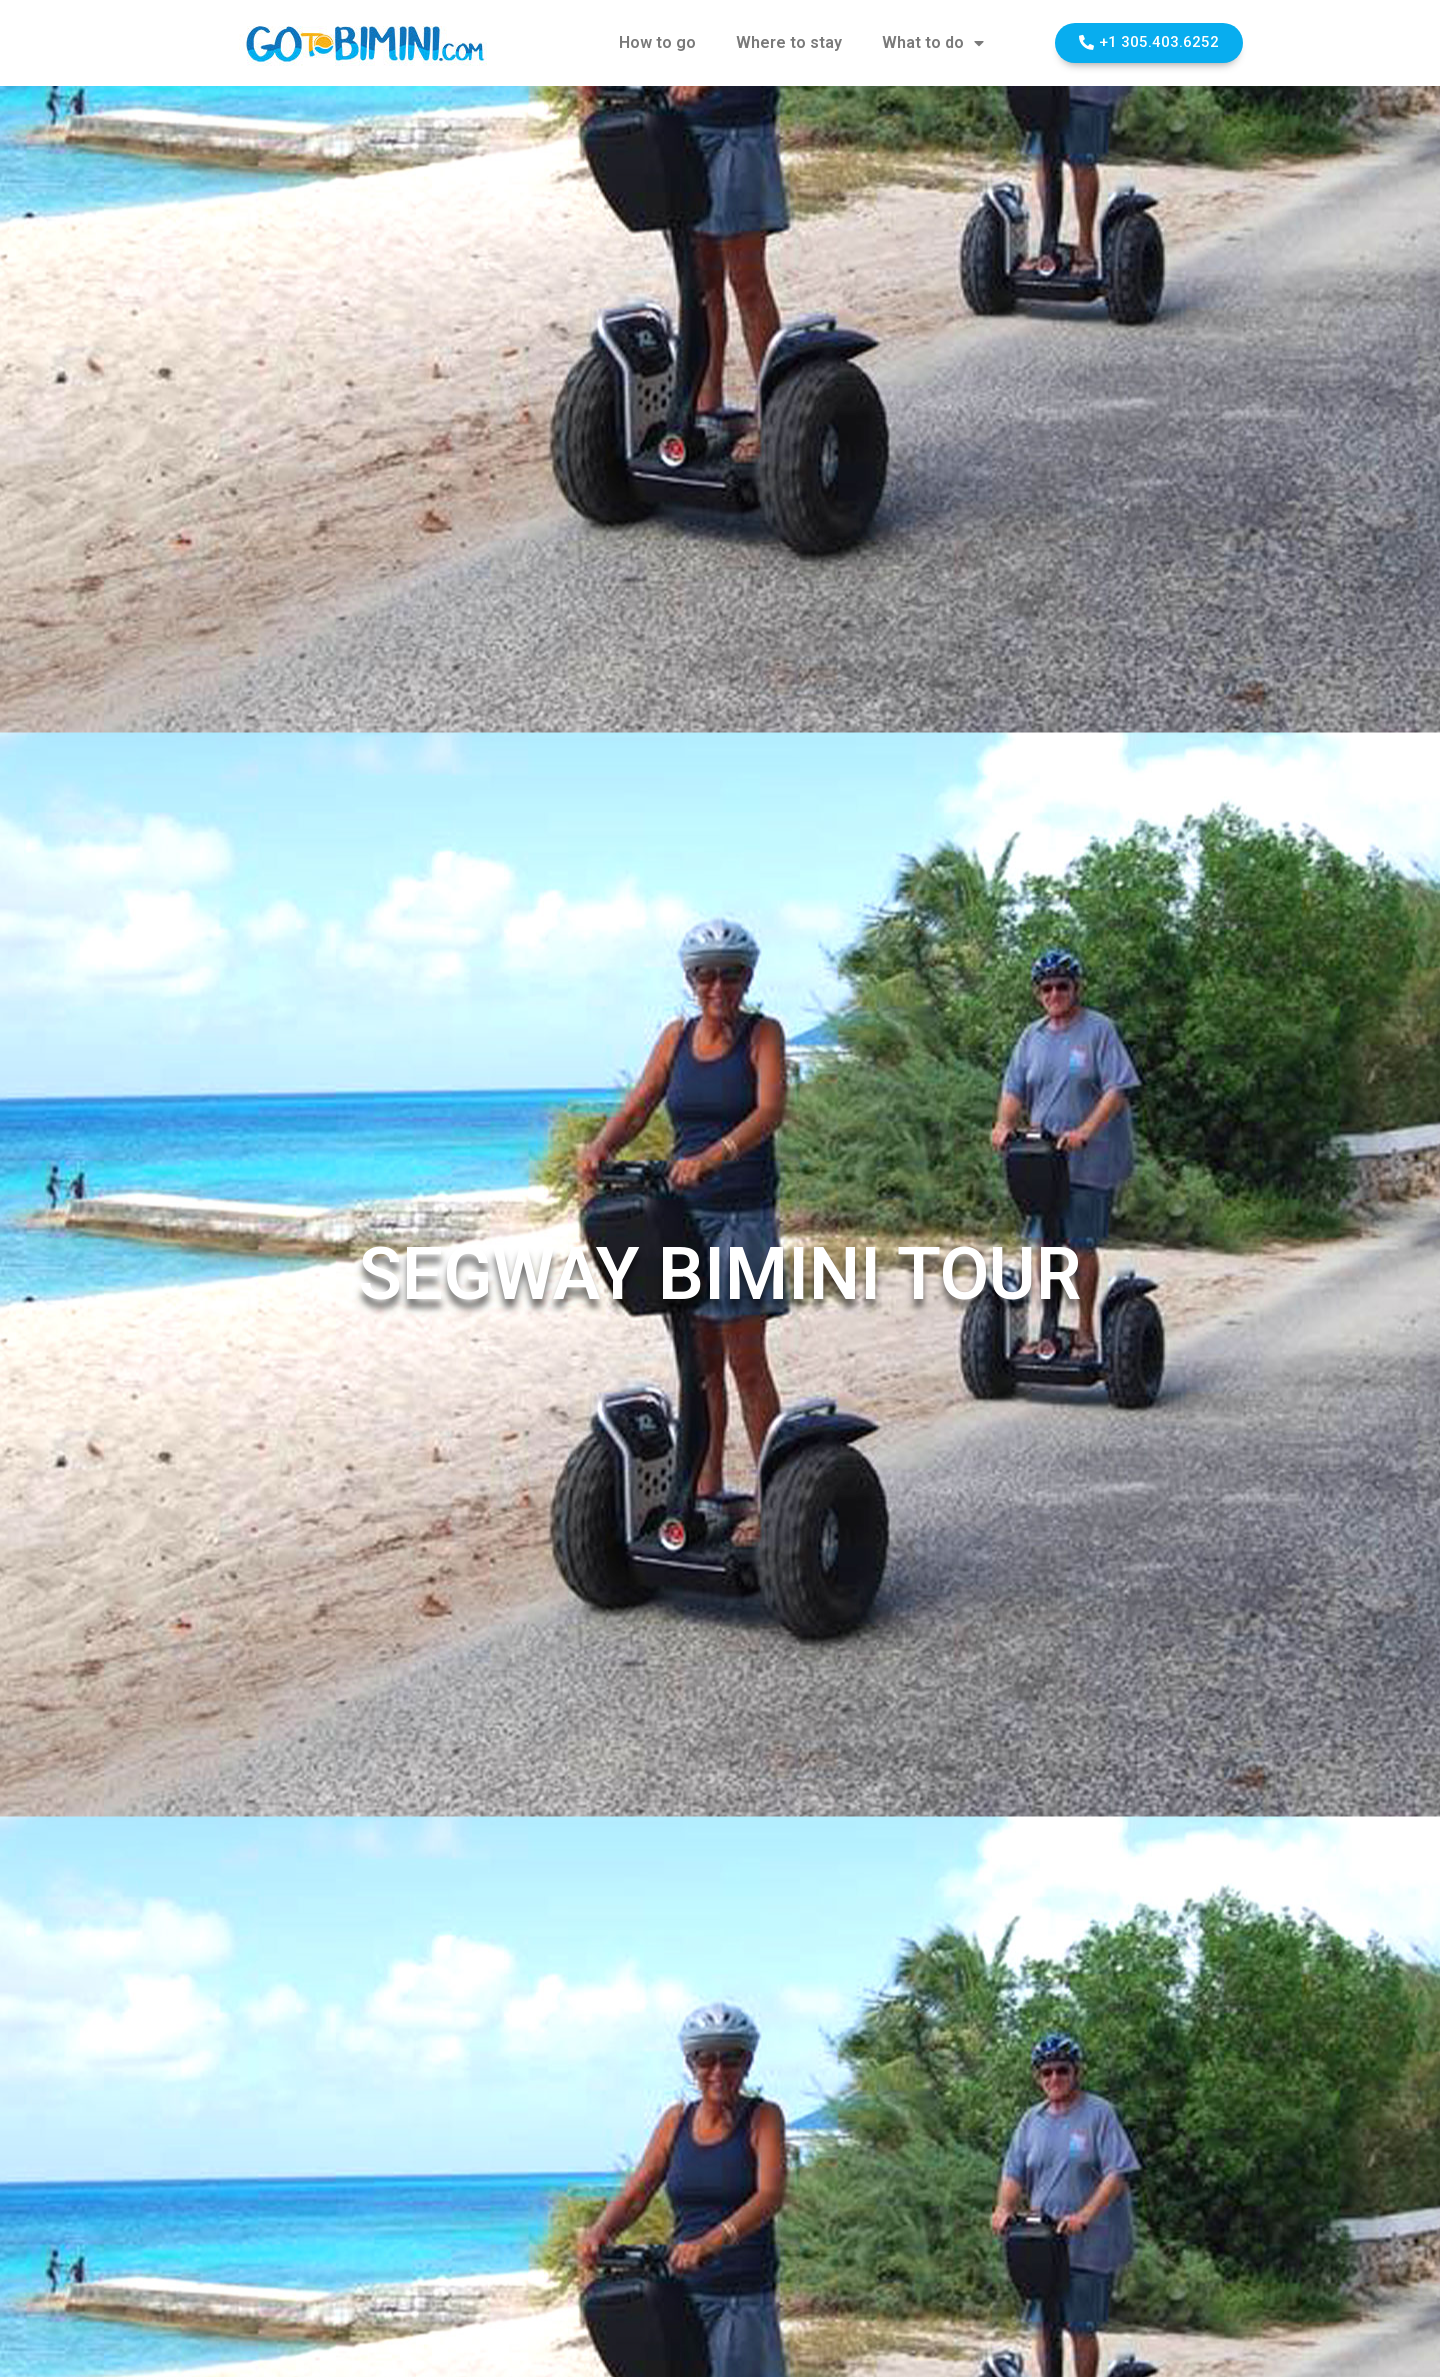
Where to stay (789, 42)
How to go (657, 42)
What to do (933, 43)
